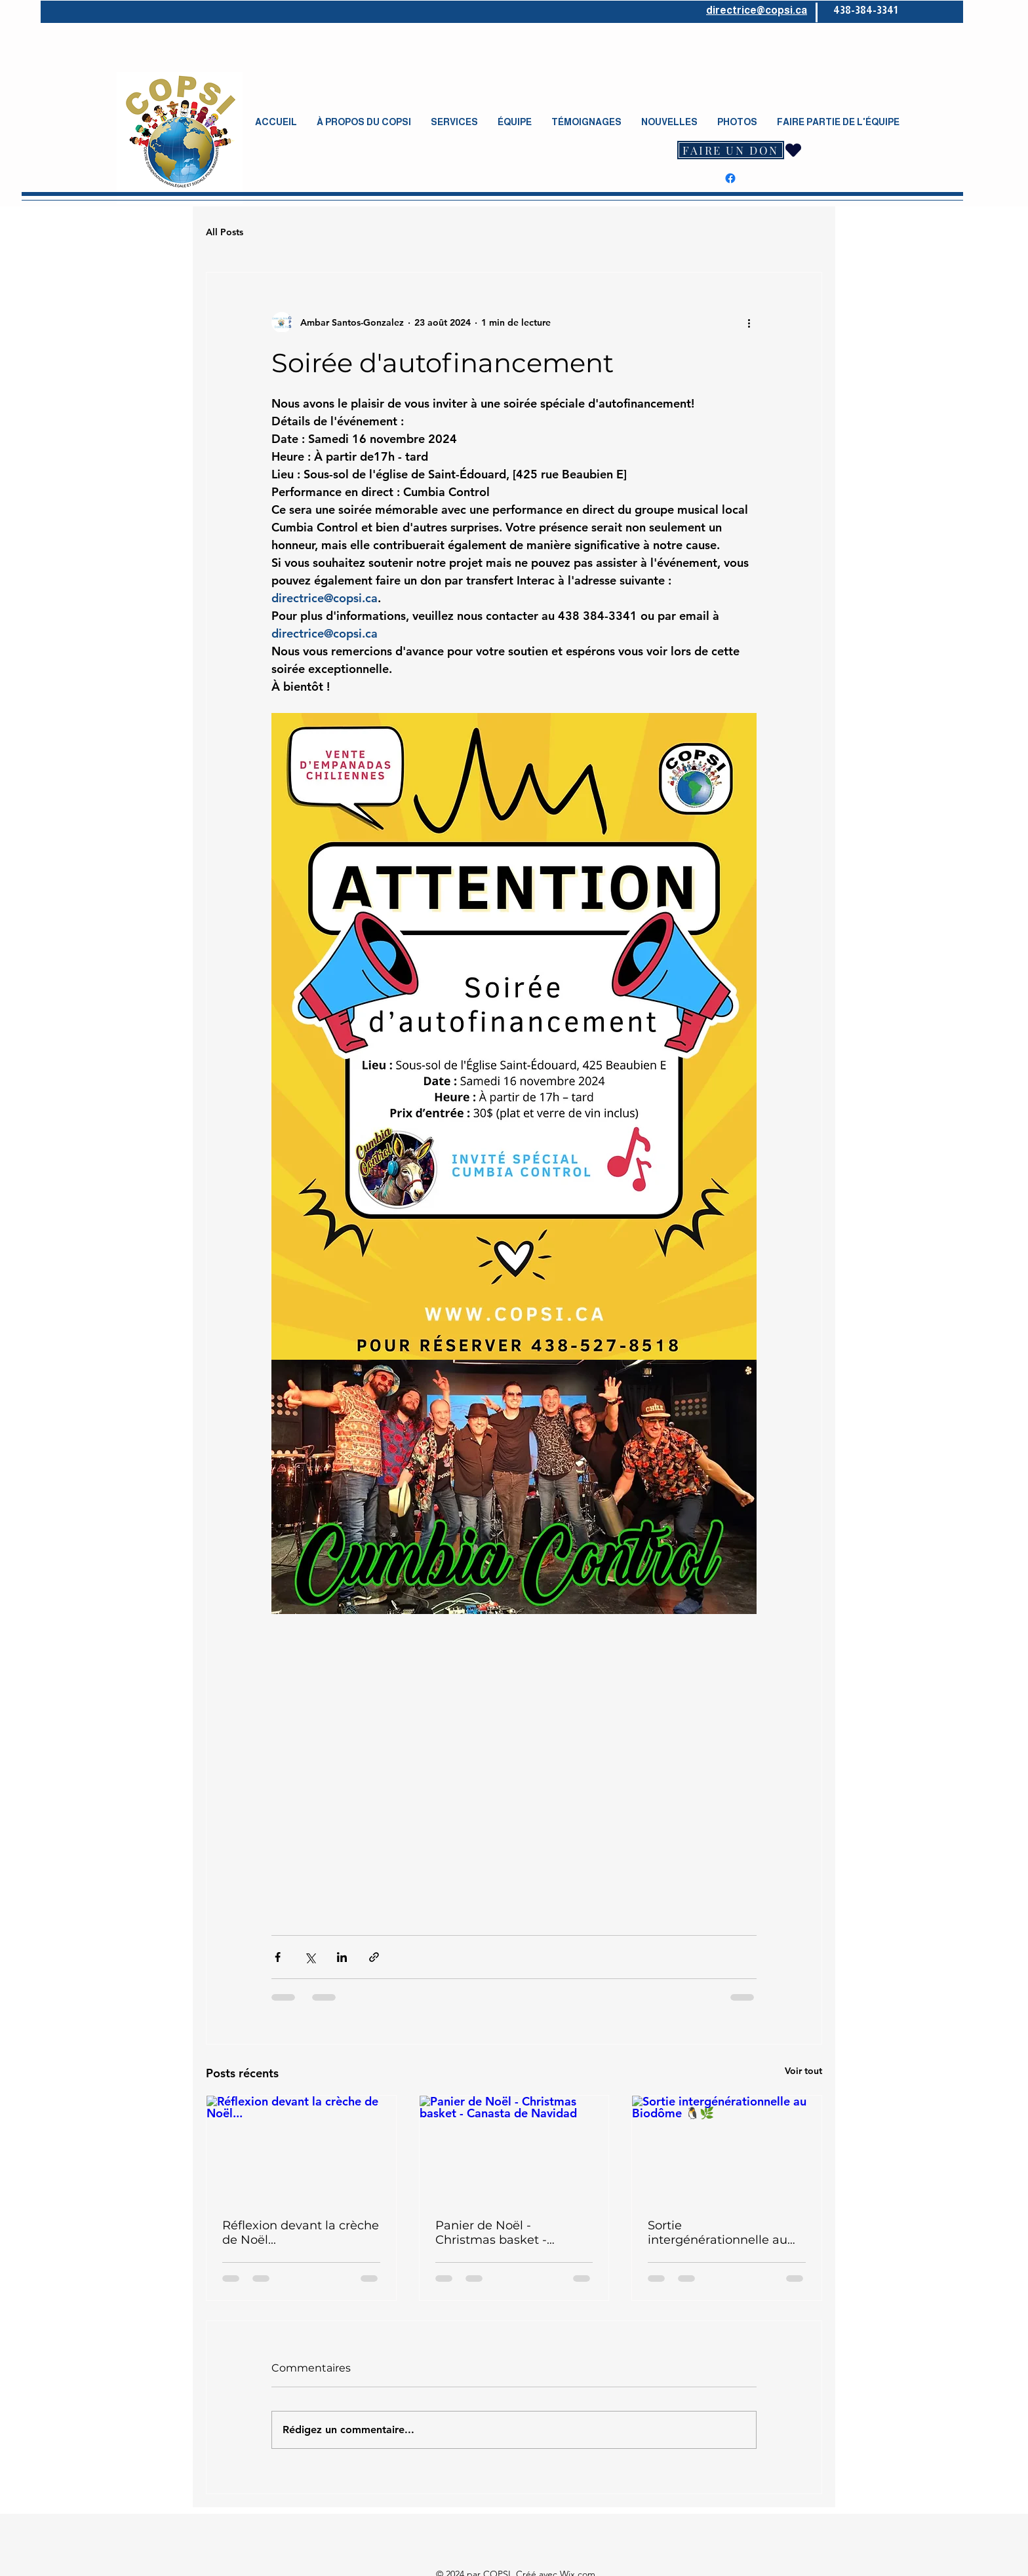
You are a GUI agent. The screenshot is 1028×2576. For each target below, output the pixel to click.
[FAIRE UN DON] (731, 150)
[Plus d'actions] (749, 322)
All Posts (224, 232)
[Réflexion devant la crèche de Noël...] (301, 2149)
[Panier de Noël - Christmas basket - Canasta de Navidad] (514, 2149)
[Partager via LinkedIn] (342, 1957)
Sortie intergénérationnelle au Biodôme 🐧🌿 (717, 2232)
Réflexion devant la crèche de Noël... (300, 2232)
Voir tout (803, 2071)
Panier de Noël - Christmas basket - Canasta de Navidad (495, 2232)
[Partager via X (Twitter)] (310, 1957)
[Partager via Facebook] (277, 1957)
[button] (364, 122)
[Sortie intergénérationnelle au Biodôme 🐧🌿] (726, 2149)
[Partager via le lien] (374, 1957)
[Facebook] (730, 178)
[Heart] (793, 150)
